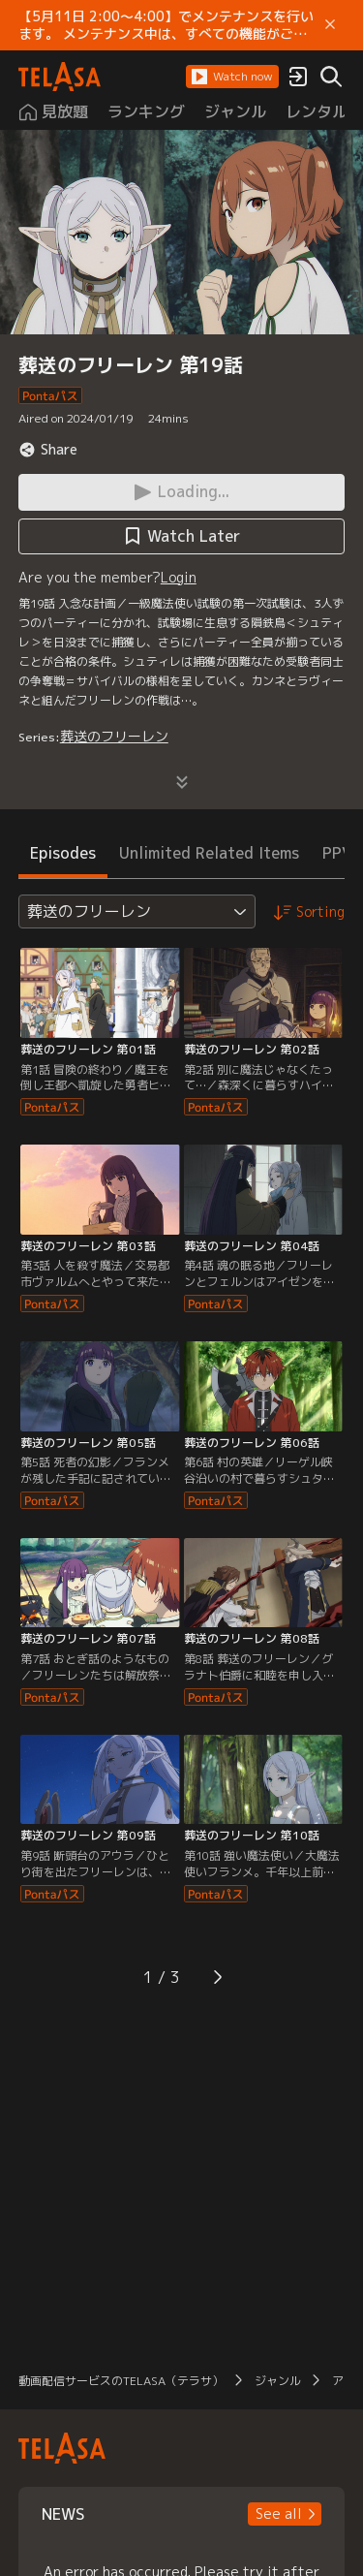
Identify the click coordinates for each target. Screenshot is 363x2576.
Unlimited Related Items (209, 853)
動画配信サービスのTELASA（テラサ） (121, 2380)
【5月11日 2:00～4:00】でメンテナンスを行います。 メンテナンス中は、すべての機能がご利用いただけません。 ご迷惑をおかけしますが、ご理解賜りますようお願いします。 (166, 25)
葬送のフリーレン (114, 736)
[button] (232, 76)
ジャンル (278, 2380)
